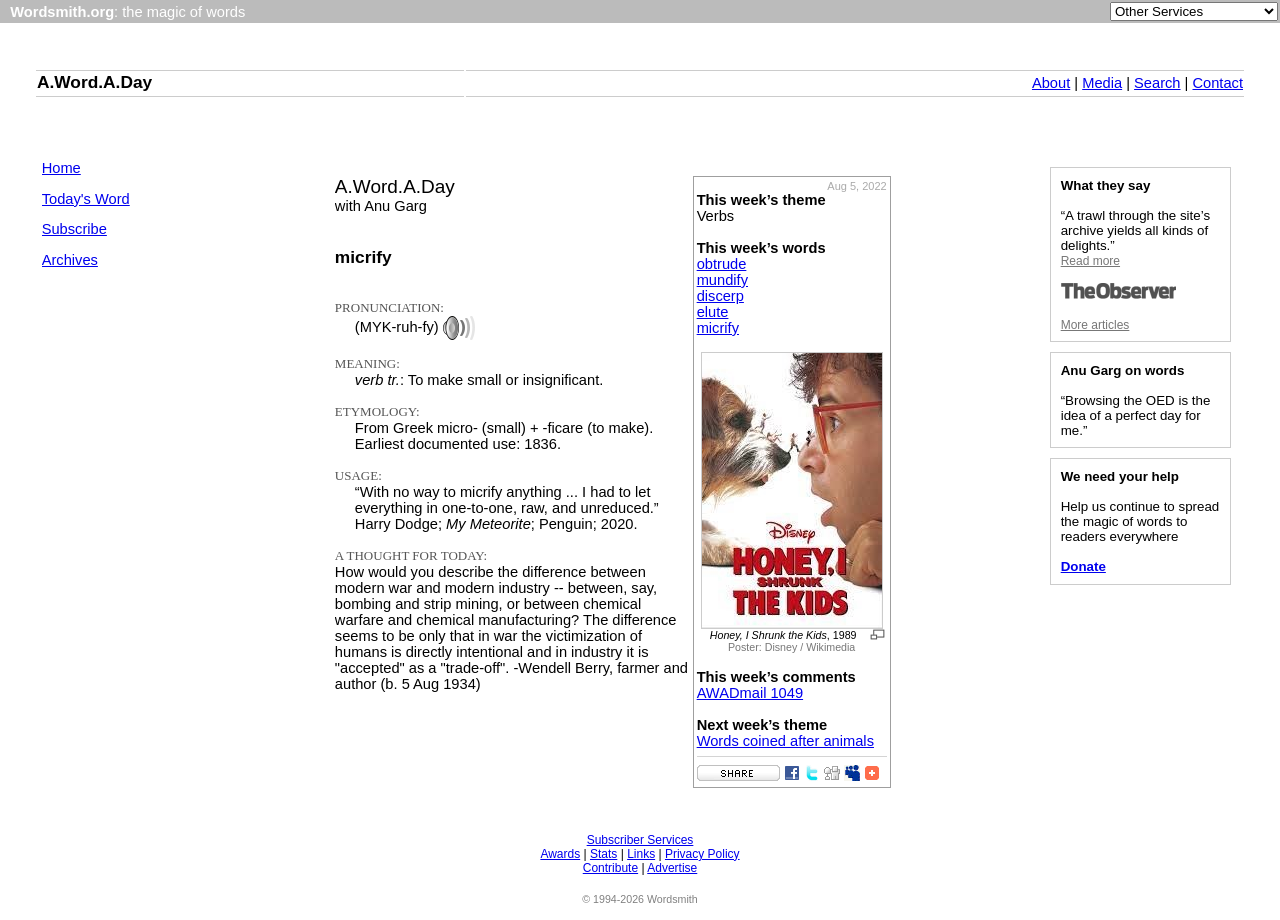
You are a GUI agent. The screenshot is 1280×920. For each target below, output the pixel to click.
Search (1157, 83)
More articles (1095, 325)
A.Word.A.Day (94, 82)
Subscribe (74, 229)
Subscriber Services (640, 840)
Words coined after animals (785, 741)
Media (1102, 83)
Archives (70, 260)
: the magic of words (127, 12)
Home (61, 168)
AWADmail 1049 (750, 693)
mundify (722, 280)
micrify (718, 328)
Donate (1083, 566)
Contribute (610, 868)
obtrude (722, 264)
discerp (720, 296)
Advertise (672, 868)
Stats (603, 854)
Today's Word (86, 199)
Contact (1217, 83)
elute (713, 312)
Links (641, 854)
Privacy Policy (702, 854)
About (1051, 83)
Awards (560, 854)
